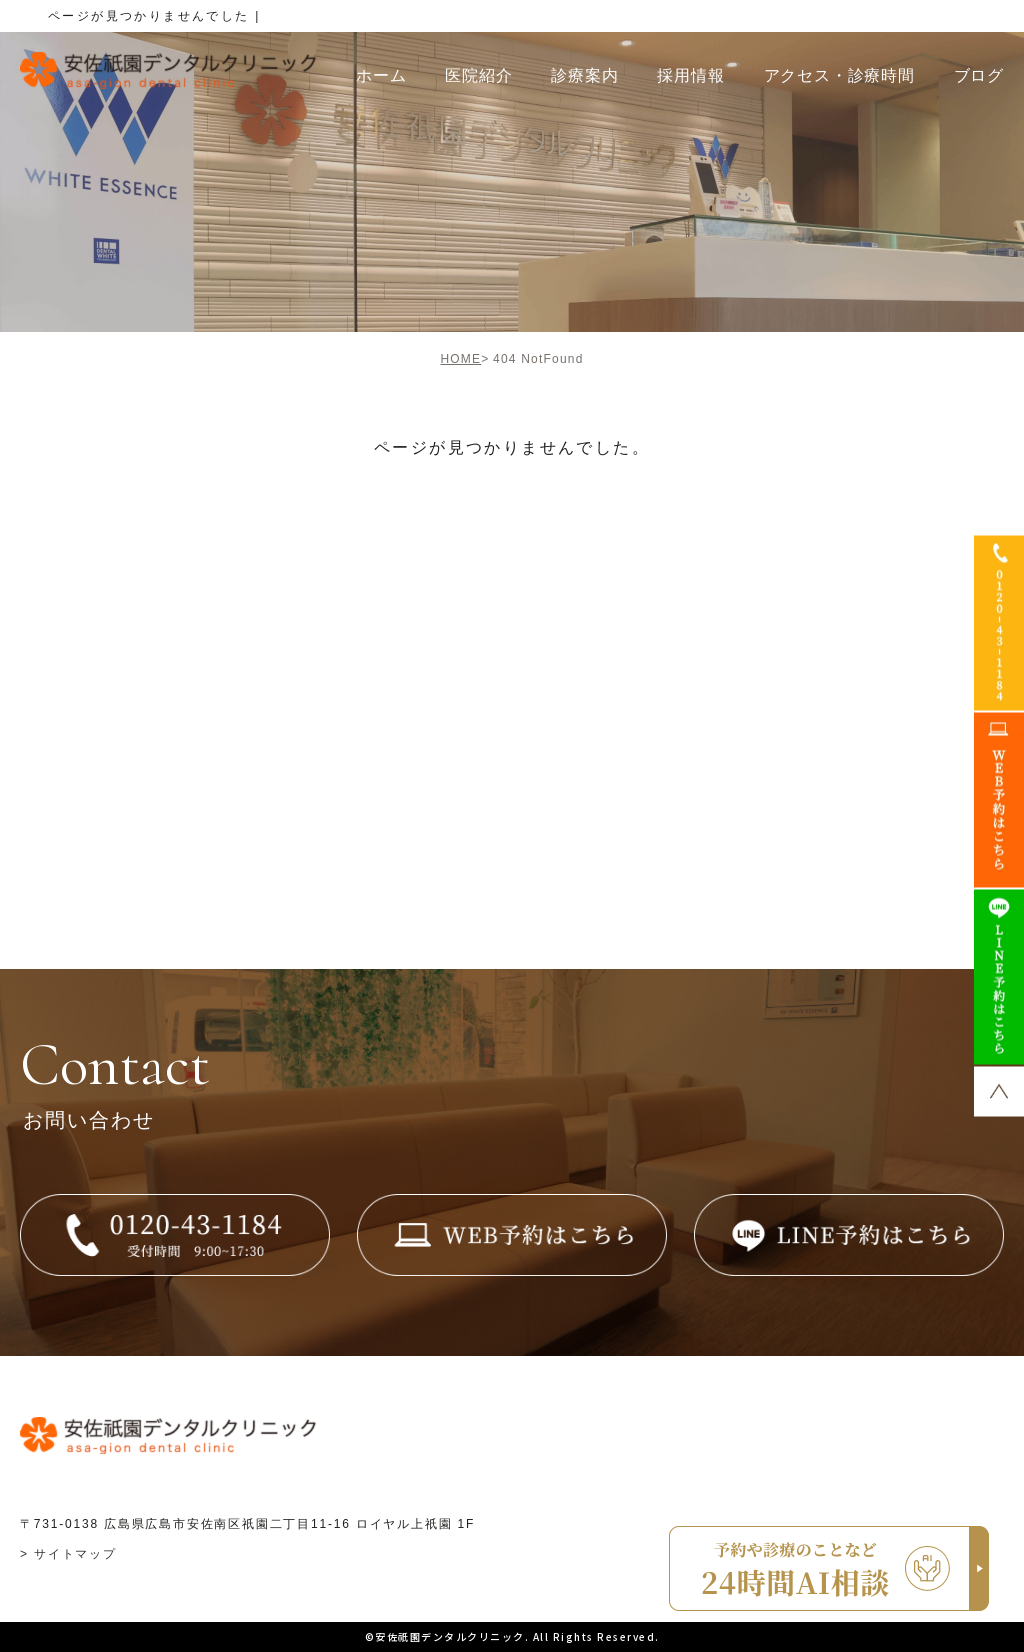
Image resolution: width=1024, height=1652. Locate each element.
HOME (460, 359)
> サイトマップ (68, 1554)
